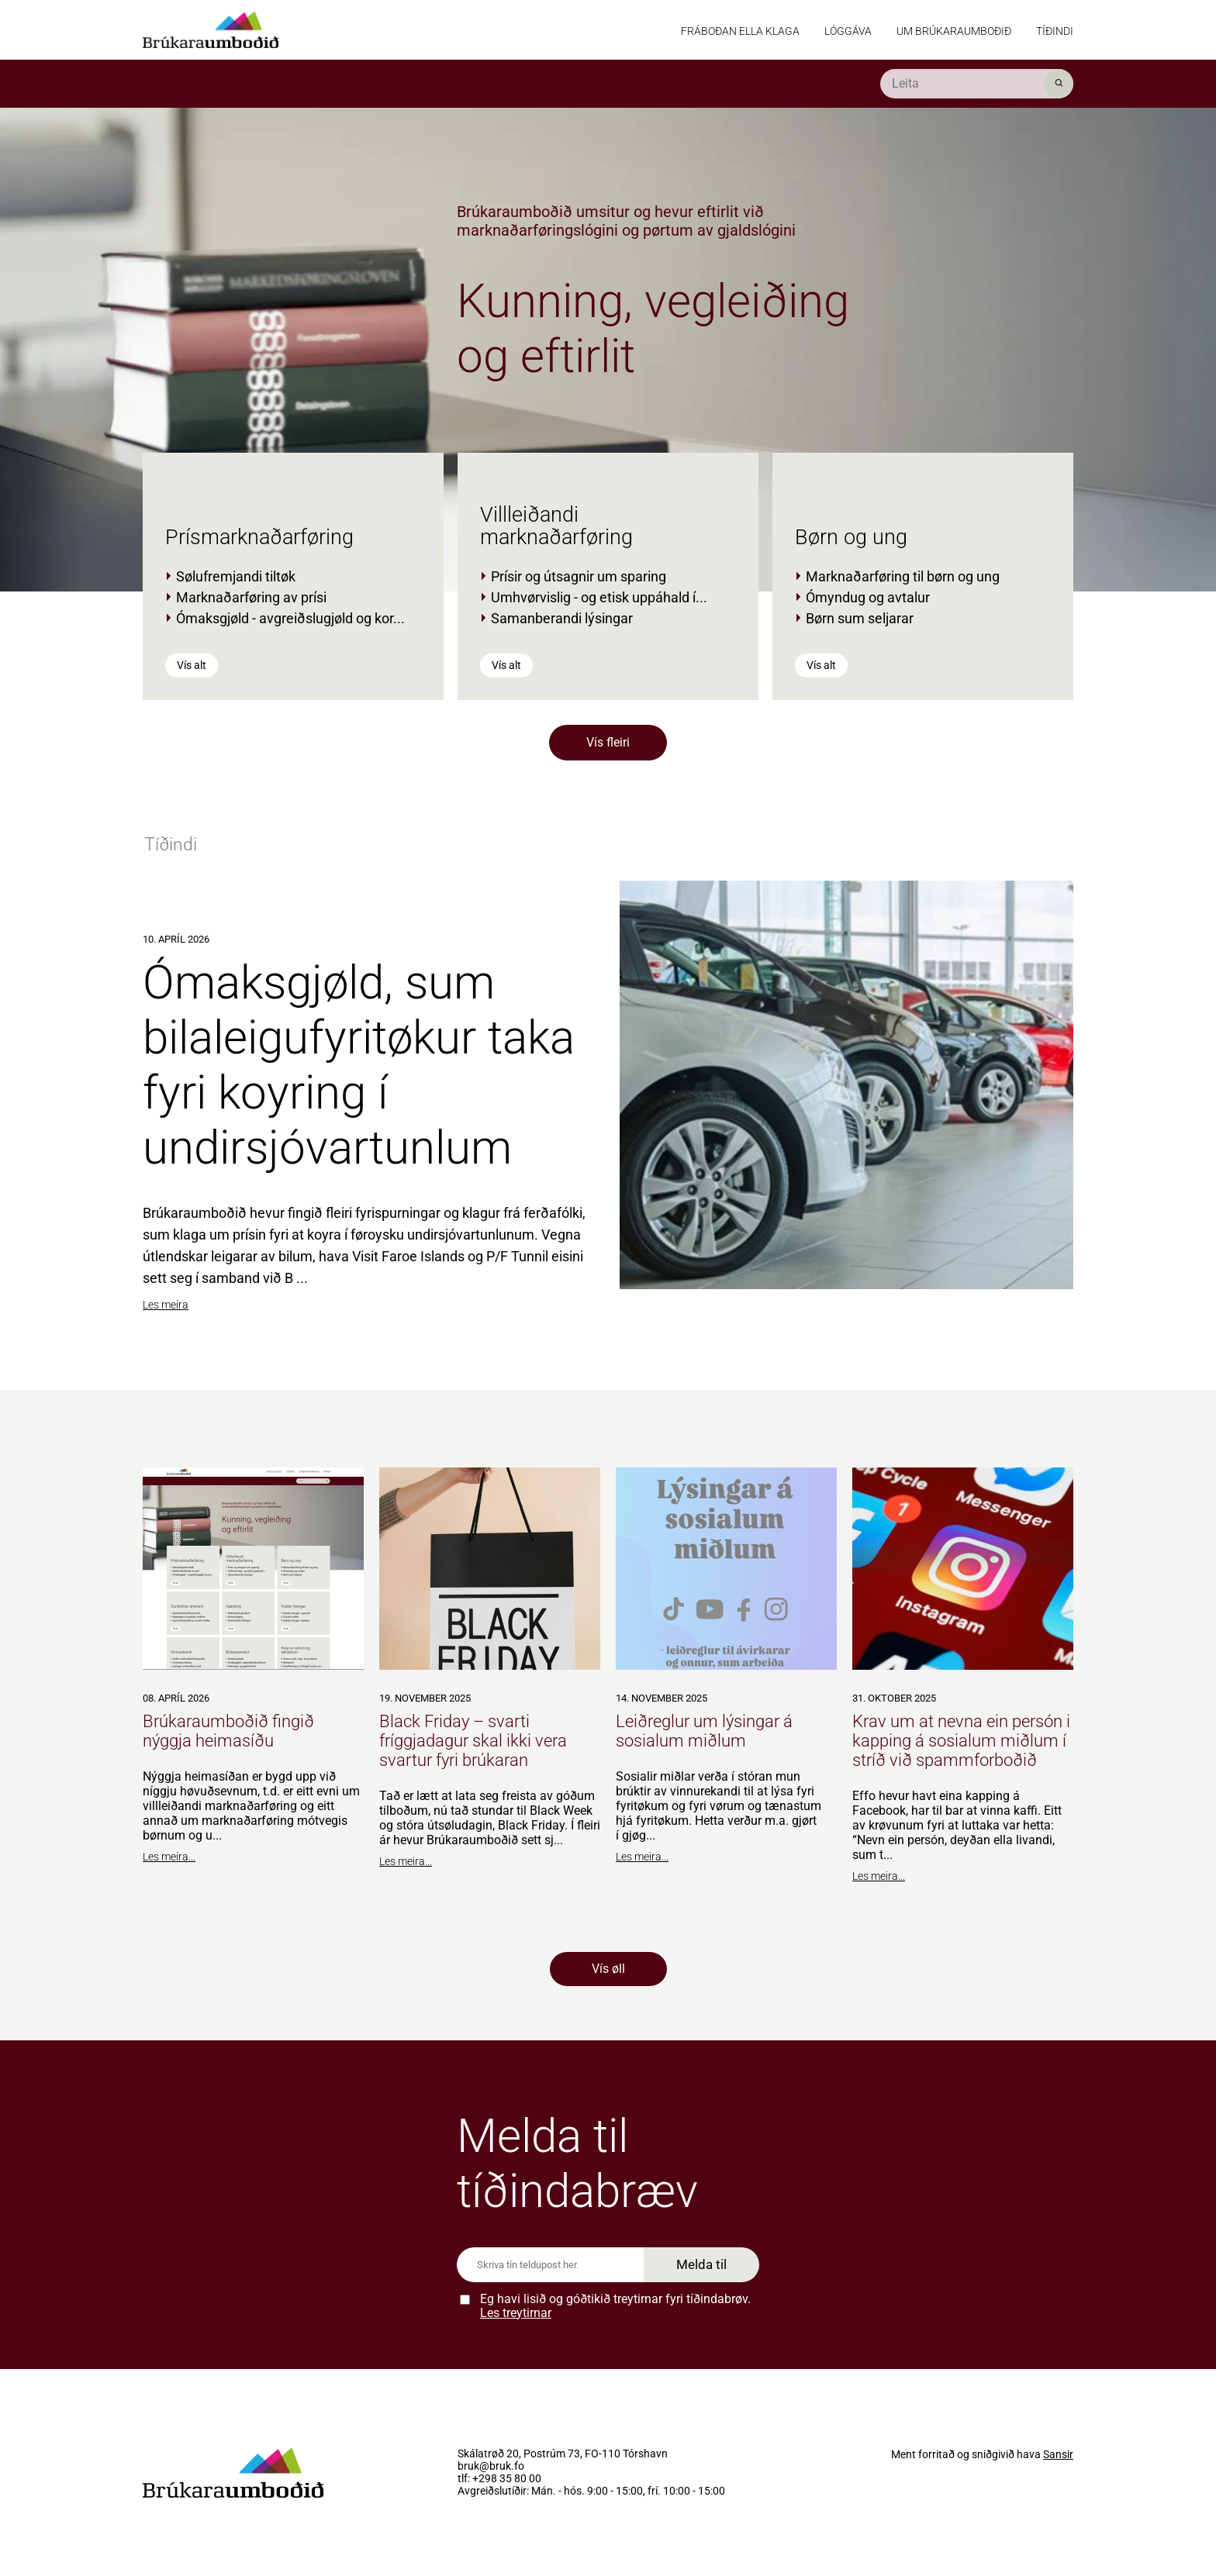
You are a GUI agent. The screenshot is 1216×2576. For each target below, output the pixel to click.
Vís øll (608, 1968)
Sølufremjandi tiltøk (235, 576)
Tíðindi (1054, 31)
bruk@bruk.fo (491, 2466)
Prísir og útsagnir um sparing (578, 576)
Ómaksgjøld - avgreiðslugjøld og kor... (290, 618)
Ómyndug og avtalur (868, 597)
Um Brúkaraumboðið (953, 31)
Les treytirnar (515, 2312)
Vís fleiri (608, 742)
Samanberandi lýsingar (562, 618)
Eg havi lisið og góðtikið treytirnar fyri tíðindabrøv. (615, 2305)
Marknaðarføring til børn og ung (903, 576)
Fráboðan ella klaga (740, 31)
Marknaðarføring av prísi (251, 597)
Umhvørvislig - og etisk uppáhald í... (599, 597)
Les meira (165, 1304)
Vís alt (191, 665)
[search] (976, 83)
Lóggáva (848, 31)
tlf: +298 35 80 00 (499, 2479)
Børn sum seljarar (860, 618)
